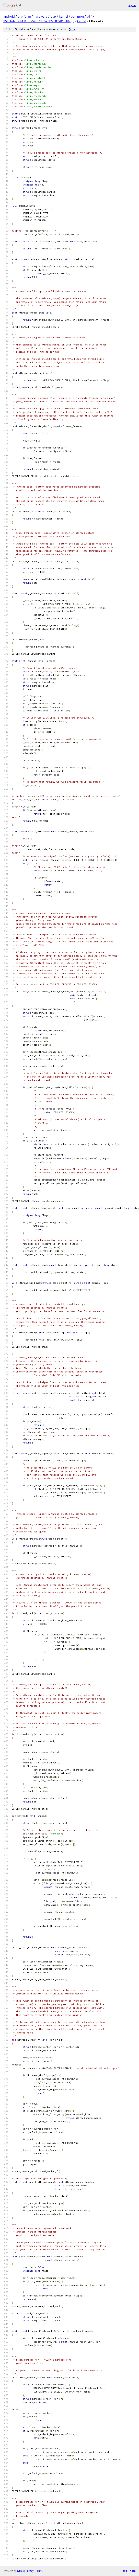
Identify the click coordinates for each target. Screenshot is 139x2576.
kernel (63, 16)
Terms (39, 2570)
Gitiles (20, 2570)
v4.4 (89, 16)
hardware (41, 16)
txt (125, 2570)
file (72, 29)
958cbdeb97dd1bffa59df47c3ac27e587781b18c (37, 21)
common (77, 16)
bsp (53, 16)
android (9, 16)
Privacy (29, 2570)
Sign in (132, 5)
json (133, 2570)
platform (24, 16)
